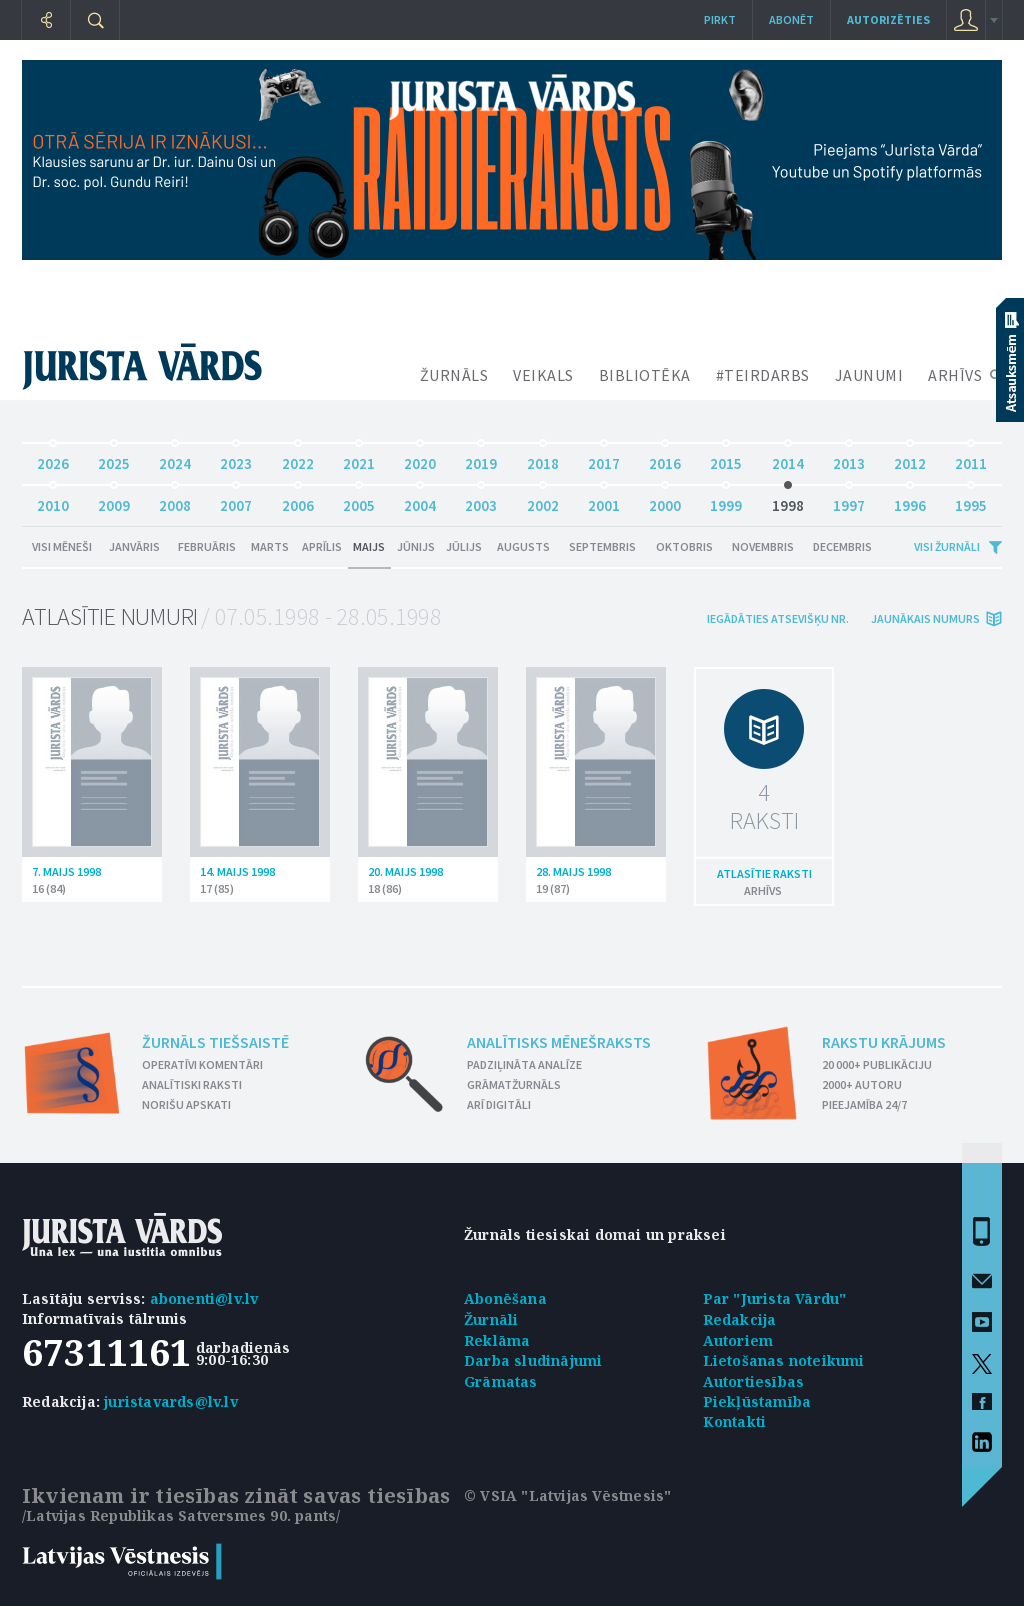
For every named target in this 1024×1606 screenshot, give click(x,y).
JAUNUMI (869, 375)
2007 (236, 500)
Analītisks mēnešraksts (559, 1042)
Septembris (602, 546)
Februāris (207, 546)
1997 (849, 500)
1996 (910, 500)
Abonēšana (505, 1298)
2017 (604, 458)
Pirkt (720, 19)
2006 (298, 500)
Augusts (523, 546)
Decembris (842, 546)
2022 (298, 458)
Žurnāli (491, 1319)
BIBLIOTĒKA (645, 375)
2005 (359, 500)
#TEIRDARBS (763, 375)
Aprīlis (322, 546)
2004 (420, 500)
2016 (665, 458)
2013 (849, 458)
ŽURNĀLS (454, 375)
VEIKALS (543, 375)
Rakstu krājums (884, 1042)
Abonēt (791, 19)
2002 (543, 500)
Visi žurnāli (947, 546)
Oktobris (684, 546)
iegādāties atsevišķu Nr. (778, 618)
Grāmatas (501, 1381)
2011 (971, 458)
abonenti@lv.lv (204, 1298)
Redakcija (740, 1319)
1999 (726, 500)
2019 (481, 458)
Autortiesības (754, 1381)
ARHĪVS (955, 375)
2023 (236, 458)
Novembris (763, 546)
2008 (175, 500)
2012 (910, 458)
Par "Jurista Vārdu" (775, 1298)
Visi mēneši (62, 546)
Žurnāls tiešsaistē (215, 1042)
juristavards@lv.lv (171, 1401)
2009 (114, 500)
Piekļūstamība (757, 1401)
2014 (788, 458)
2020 (420, 458)
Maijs (369, 546)
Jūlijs (464, 546)
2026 (53, 458)
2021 (359, 458)
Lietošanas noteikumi (784, 1360)
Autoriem (738, 1340)
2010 (53, 500)
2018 (543, 458)
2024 (175, 458)
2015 (726, 458)
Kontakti (735, 1421)
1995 (971, 500)
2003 (481, 500)
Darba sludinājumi (533, 1360)
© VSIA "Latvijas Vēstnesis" (567, 1495)
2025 (114, 458)
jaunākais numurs (925, 618)
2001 (604, 500)
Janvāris (134, 546)
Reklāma (497, 1340)
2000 (665, 500)
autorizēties (888, 19)
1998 (788, 500)
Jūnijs (416, 546)
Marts (270, 546)
